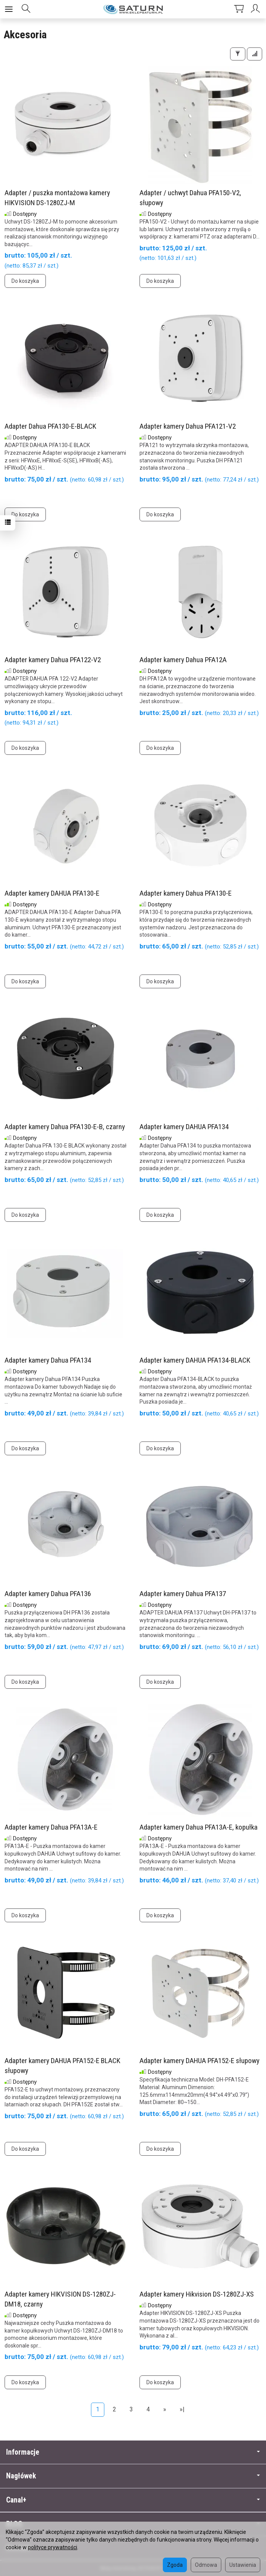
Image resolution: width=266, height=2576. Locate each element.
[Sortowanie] (254, 53)
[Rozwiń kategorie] (9, 9)
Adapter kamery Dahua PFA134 (48, 1360)
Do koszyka (25, 281)
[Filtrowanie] (237, 53)
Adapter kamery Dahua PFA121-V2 (187, 426)
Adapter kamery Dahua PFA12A (183, 659)
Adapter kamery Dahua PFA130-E (185, 893)
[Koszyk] (238, 9)
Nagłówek (133, 2476)
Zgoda (175, 2565)
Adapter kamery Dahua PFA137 (182, 1593)
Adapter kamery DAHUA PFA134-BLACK (194, 1360)
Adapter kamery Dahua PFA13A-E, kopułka (198, 1827)
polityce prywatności (52, 2547)
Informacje (133, 2452)
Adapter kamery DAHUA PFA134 (184, 1126)
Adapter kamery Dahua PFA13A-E (51, 1827)
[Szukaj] (26, 9)
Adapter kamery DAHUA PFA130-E (52, 893)
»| (182, 2409)
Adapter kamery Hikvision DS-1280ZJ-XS (196, 2294)
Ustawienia (242, 2565)
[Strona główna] (133, 9)
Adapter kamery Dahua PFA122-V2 (53, 659)
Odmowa (206, 2565)
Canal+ (133, 2500)
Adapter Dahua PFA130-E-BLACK (50, 426)
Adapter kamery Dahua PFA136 (48, 1593)
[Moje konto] (256, 9)
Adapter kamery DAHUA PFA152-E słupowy (199, 2060)
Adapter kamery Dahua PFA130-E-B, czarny (65, 1126)
